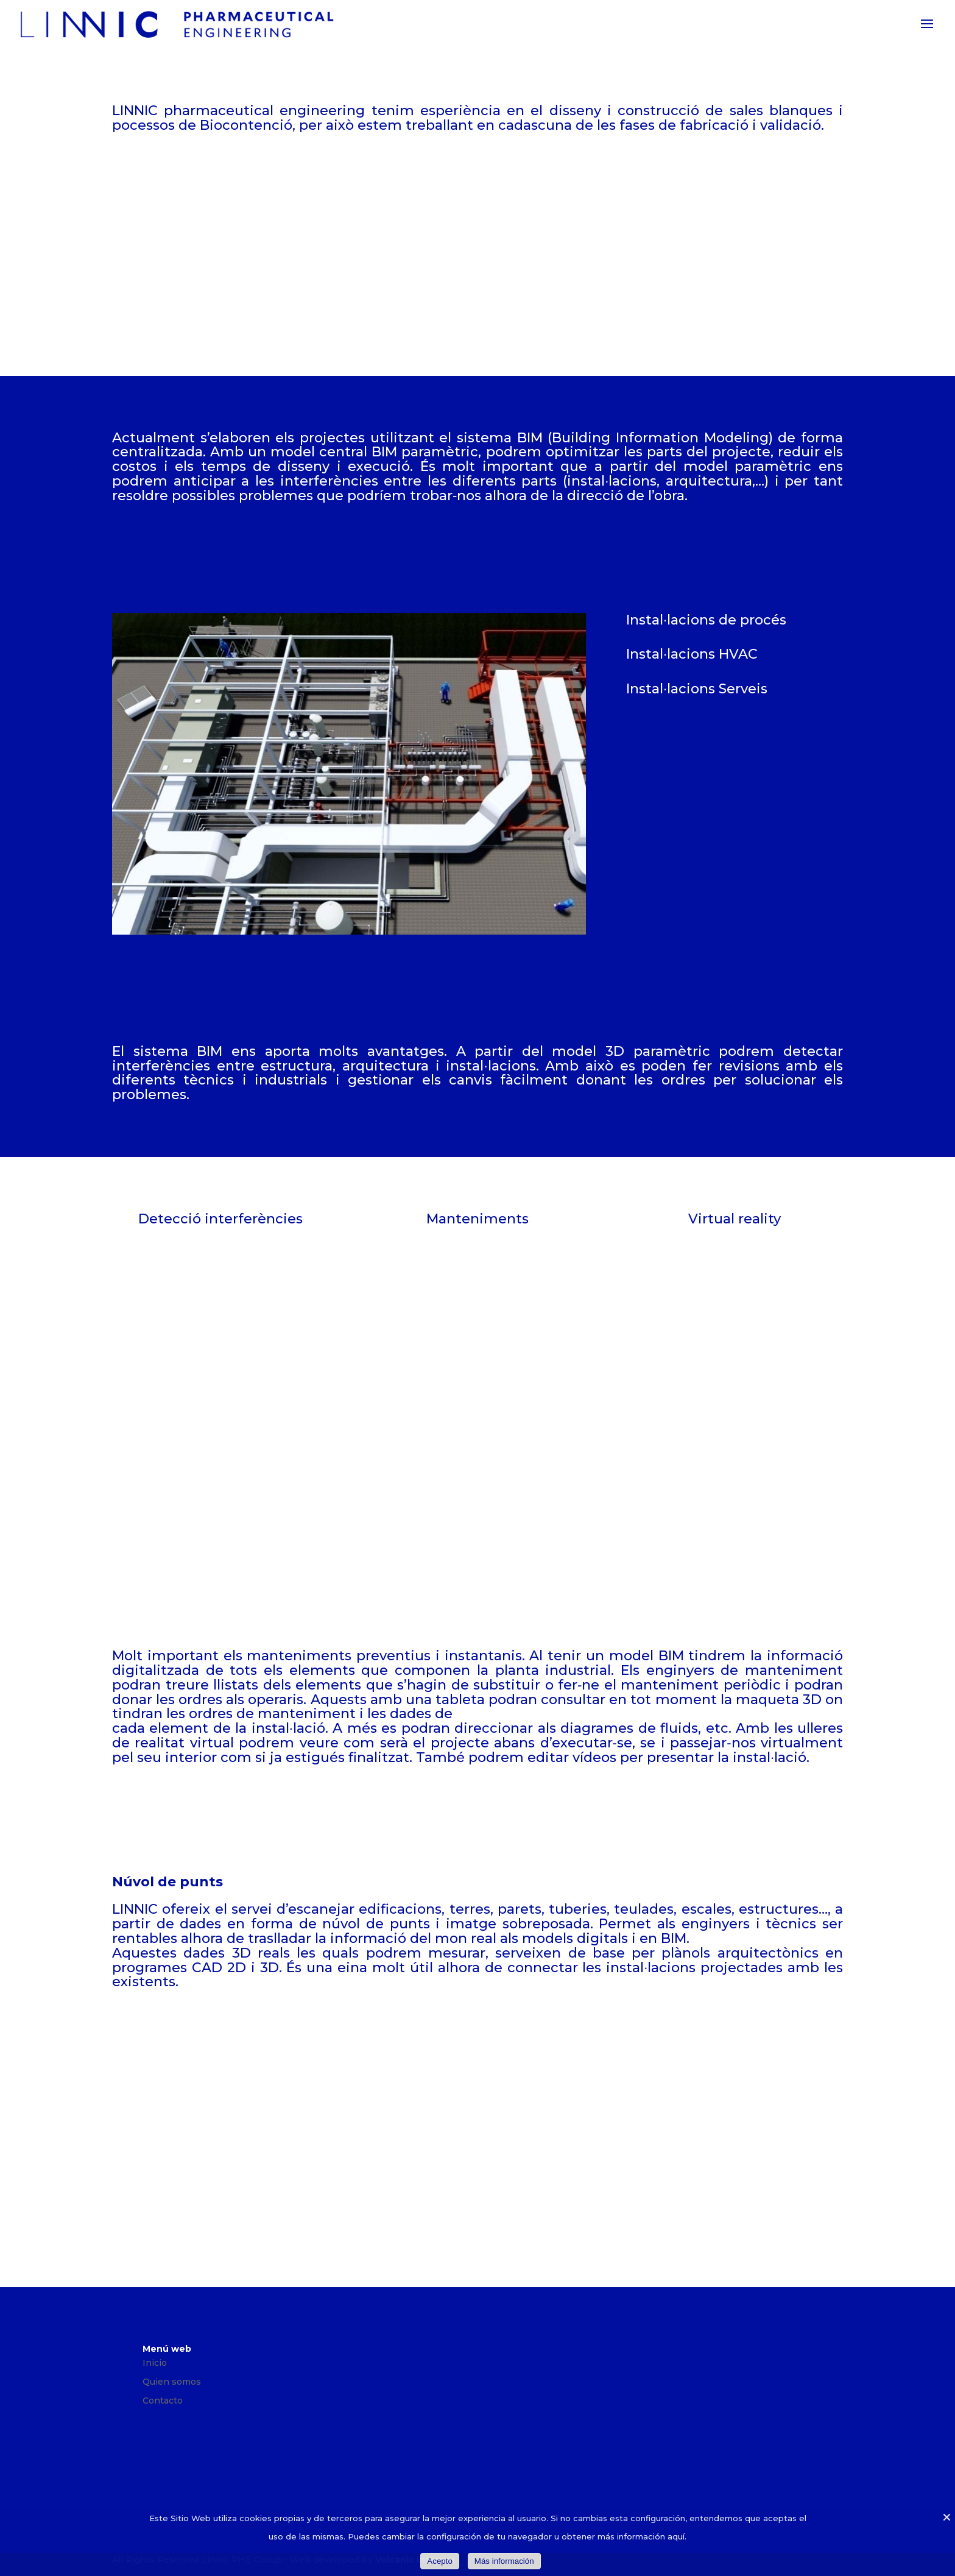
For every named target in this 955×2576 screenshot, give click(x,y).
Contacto (163, 2400)
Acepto (440, 2561)
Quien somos (172, 2381)
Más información (504, 2561)
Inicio (155, 2362)
